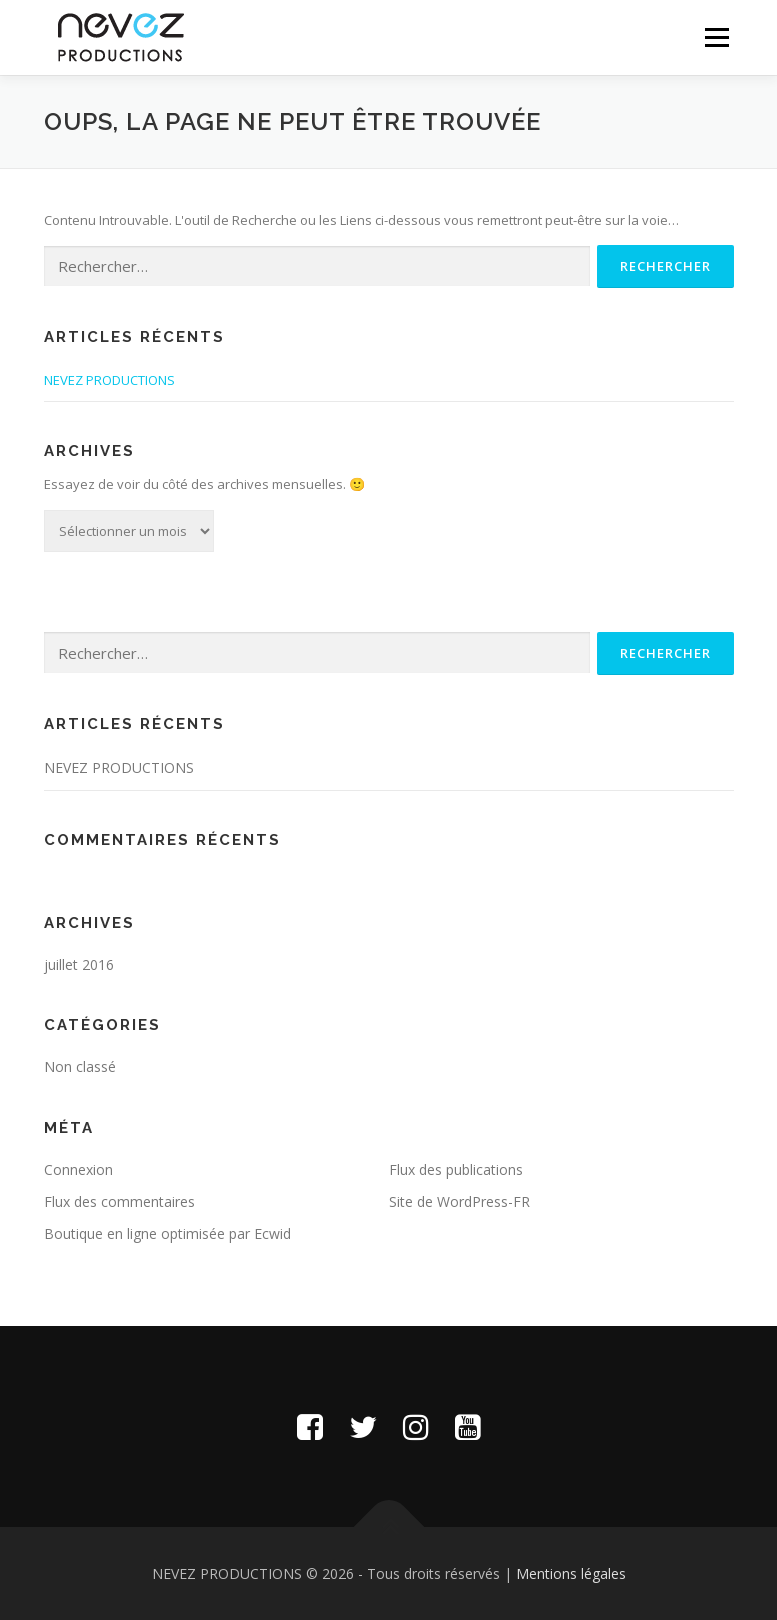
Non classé (80, 1066)
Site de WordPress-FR (459, 1201)
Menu (716, 37)
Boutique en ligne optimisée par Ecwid (167, 1233)
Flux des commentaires (119, 1201)
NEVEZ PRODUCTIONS (109, 380)
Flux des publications (456, 1169)
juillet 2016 (79, 964)
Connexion (78, 1169)
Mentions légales (571, 1573)
